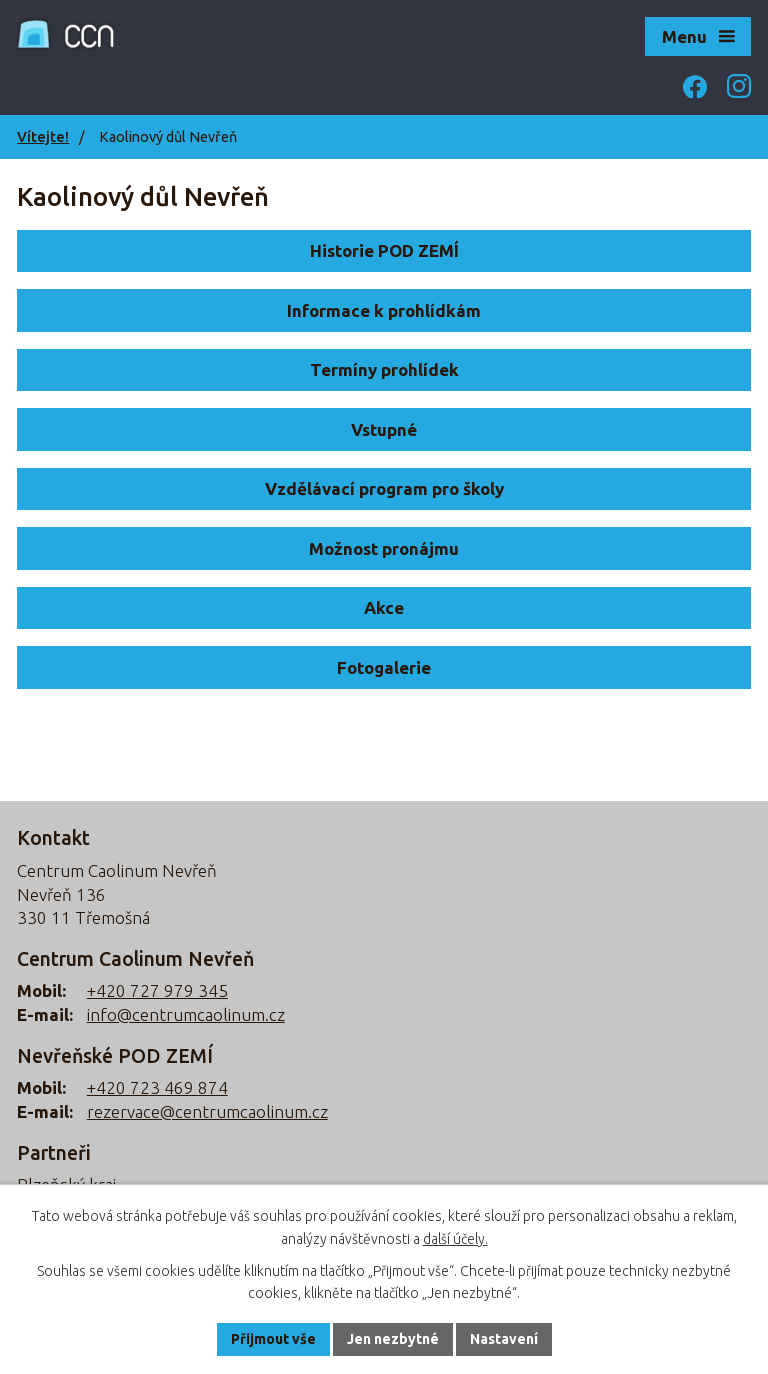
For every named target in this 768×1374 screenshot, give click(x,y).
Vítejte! (43, 137)
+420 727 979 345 (157, 990)
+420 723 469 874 (157, 1087)
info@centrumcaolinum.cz (186, 1014)
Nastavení (504, 1339)
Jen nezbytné (393, 1339)
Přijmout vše (273, 1339)
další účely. (455, 1239)
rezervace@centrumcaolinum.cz (207, 1111)
